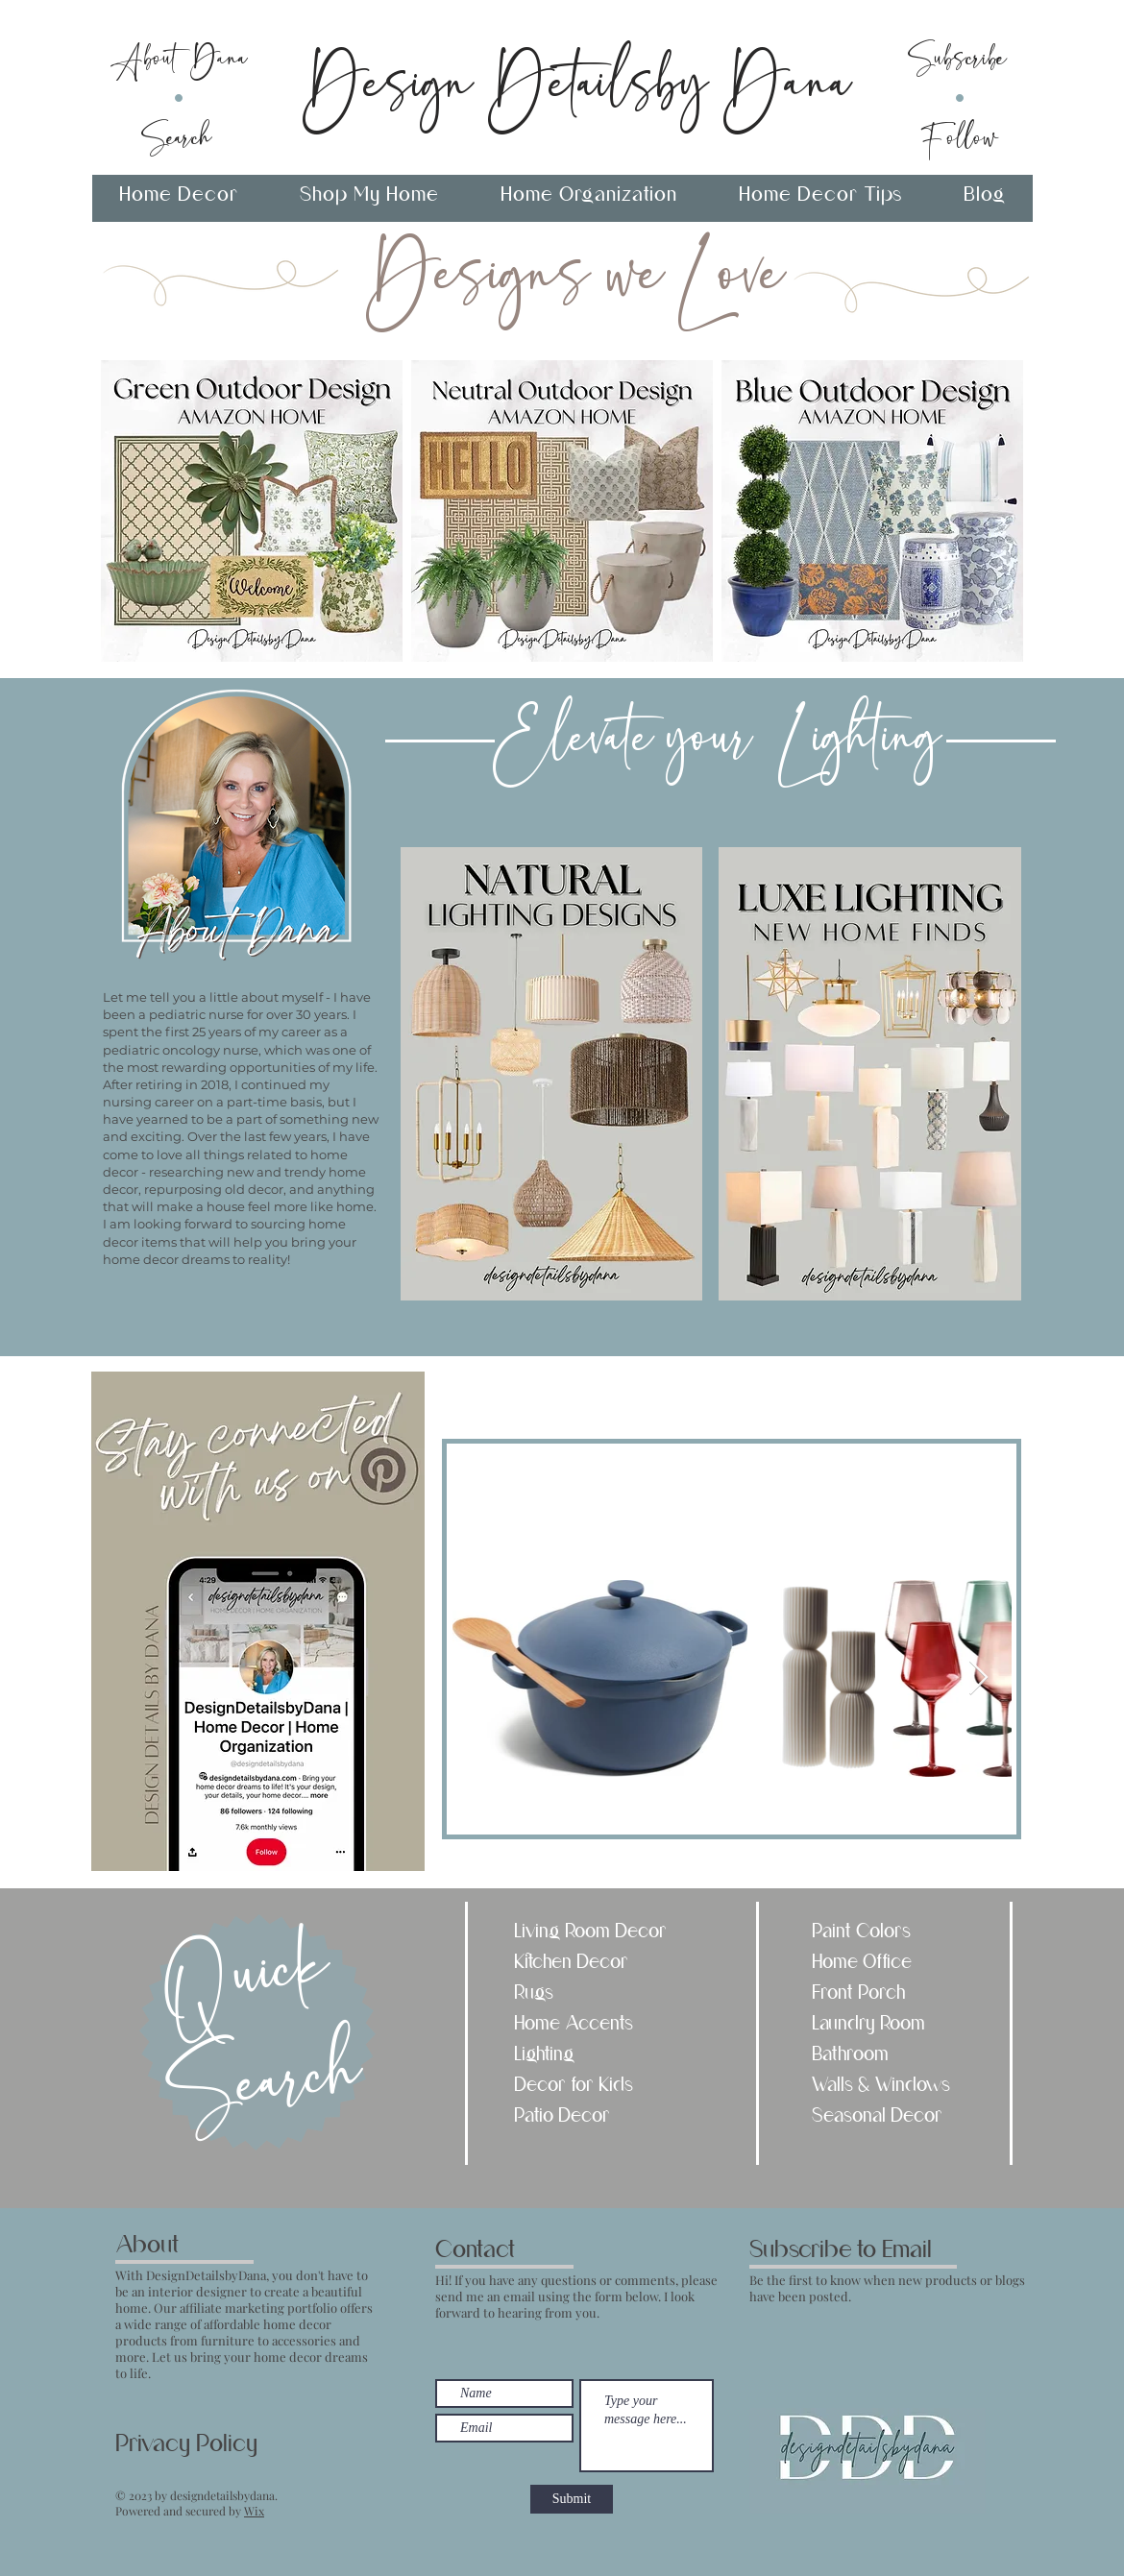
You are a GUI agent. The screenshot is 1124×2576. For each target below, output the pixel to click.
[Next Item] (978, 1678)
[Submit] (571, 2499)
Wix (254, 2510)
